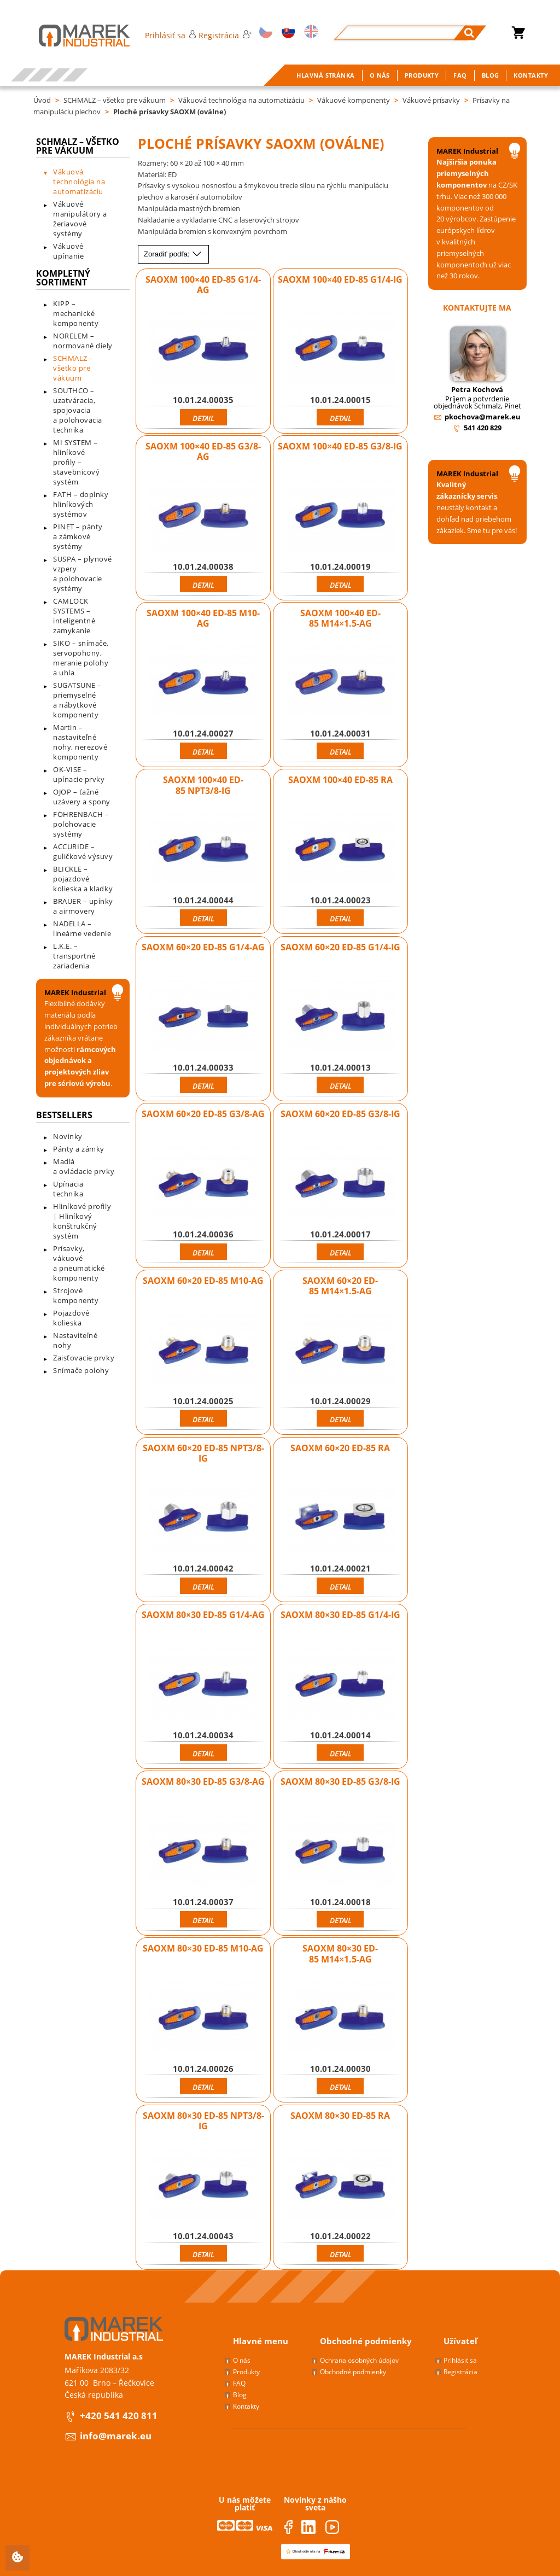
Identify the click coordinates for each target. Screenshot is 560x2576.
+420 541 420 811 (119, 2415)
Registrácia (225, 35)
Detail (203, 418)
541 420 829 (482, 428)
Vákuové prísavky (431, 100)
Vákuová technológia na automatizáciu (241, 100)
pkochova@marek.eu (483, 417)
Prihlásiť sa (170, 35)
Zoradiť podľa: (173, 254)
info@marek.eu (115, 2435)
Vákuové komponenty (353, 100)
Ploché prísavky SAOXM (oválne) (169, 111)
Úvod (42, 100)
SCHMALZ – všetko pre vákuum (114, 100)
